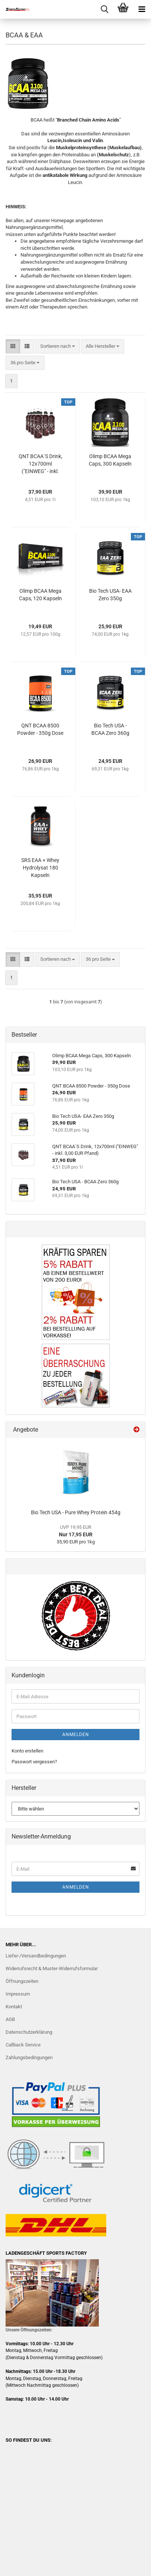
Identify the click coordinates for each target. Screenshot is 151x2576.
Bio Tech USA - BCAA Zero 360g (110, 729)
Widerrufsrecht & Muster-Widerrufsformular (52, 1968)
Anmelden (75, 1734)
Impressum (18, 1994)
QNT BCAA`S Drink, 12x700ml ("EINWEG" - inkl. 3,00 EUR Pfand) (40, 464)
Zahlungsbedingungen (29, 2057)
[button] (13, 346)
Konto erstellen (27, 1751)
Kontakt (14, 2006)
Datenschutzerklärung (29, 2032)
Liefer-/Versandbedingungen (36, 1956)
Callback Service (23, 2045)
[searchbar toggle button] (104, 9)
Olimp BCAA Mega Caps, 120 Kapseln (40, 594)
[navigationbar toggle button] (141, 9)
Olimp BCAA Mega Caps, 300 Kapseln (110, 460)
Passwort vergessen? (34, 1761)
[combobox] (57, 346)
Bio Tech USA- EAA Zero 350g (110, 594)
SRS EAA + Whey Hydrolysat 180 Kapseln (40, 867)
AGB (10, 2019)
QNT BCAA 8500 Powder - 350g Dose (40, 729)
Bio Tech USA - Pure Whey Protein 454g (75, 1512)
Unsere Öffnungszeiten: (29, 2330)
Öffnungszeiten (22, 1981)
